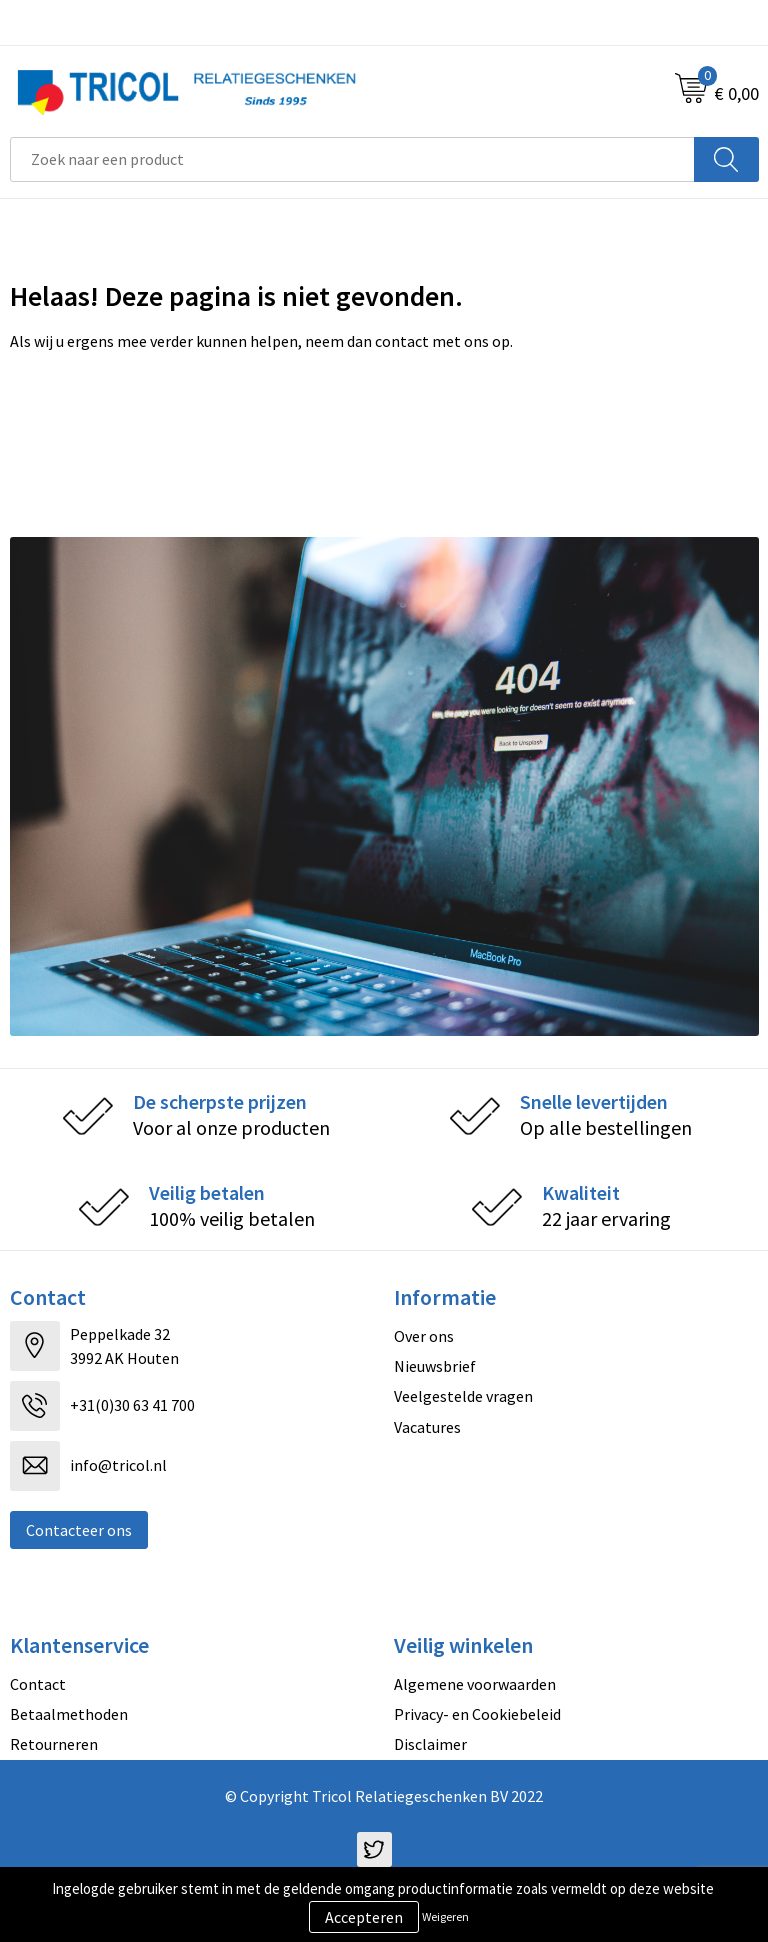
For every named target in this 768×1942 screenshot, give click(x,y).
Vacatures (427, 1427)
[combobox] (352, 159)
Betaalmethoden (69, 1714)
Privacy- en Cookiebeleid (477, 1714)
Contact (38, 1684)
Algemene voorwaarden (475, 1684)
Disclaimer (430, 1744)
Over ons (424, 1336)
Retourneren (54, 1744)
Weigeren (445, 1916)
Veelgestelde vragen (463, 1396)
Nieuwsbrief (435, 1366)
